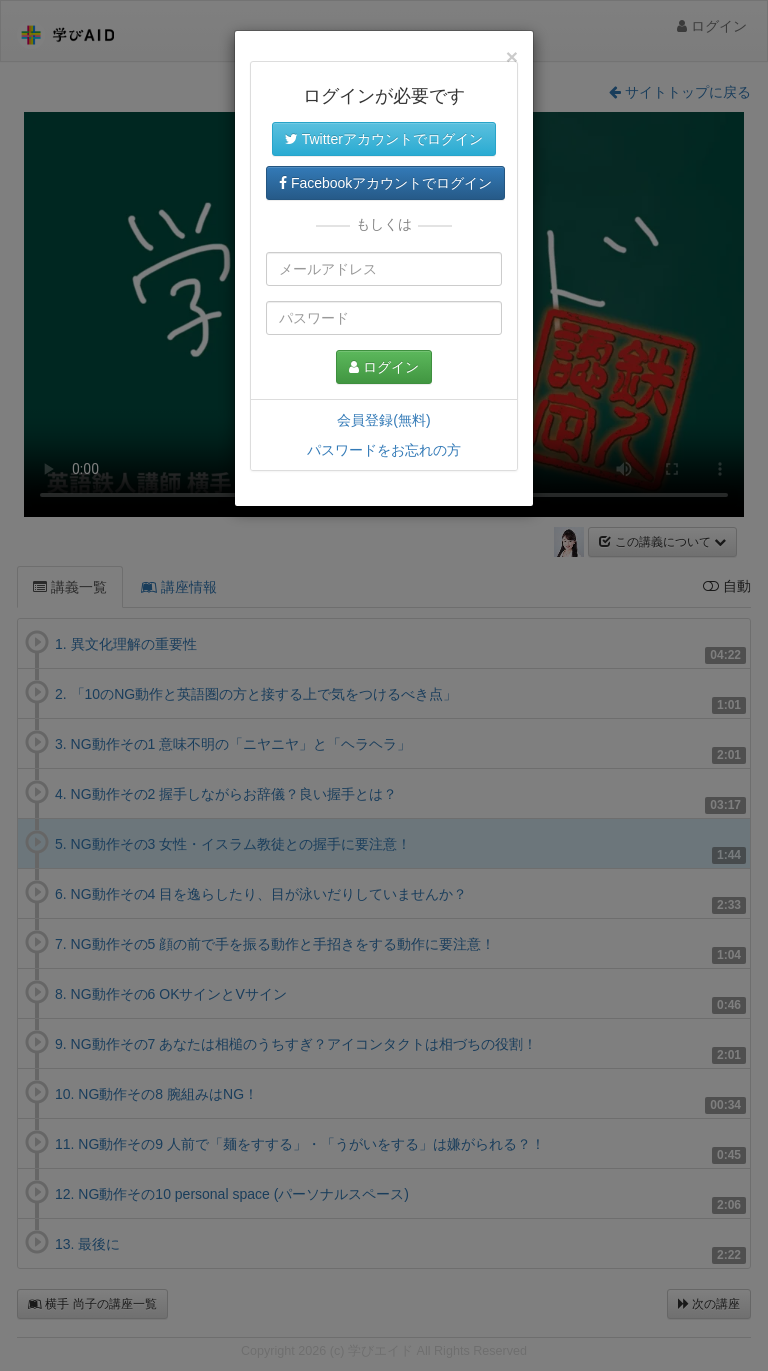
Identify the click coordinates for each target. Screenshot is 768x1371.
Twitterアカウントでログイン (384, 139)
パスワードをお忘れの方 (384, 450)
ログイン (384, 367)
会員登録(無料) (383, 420)
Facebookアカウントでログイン (385, 183)
